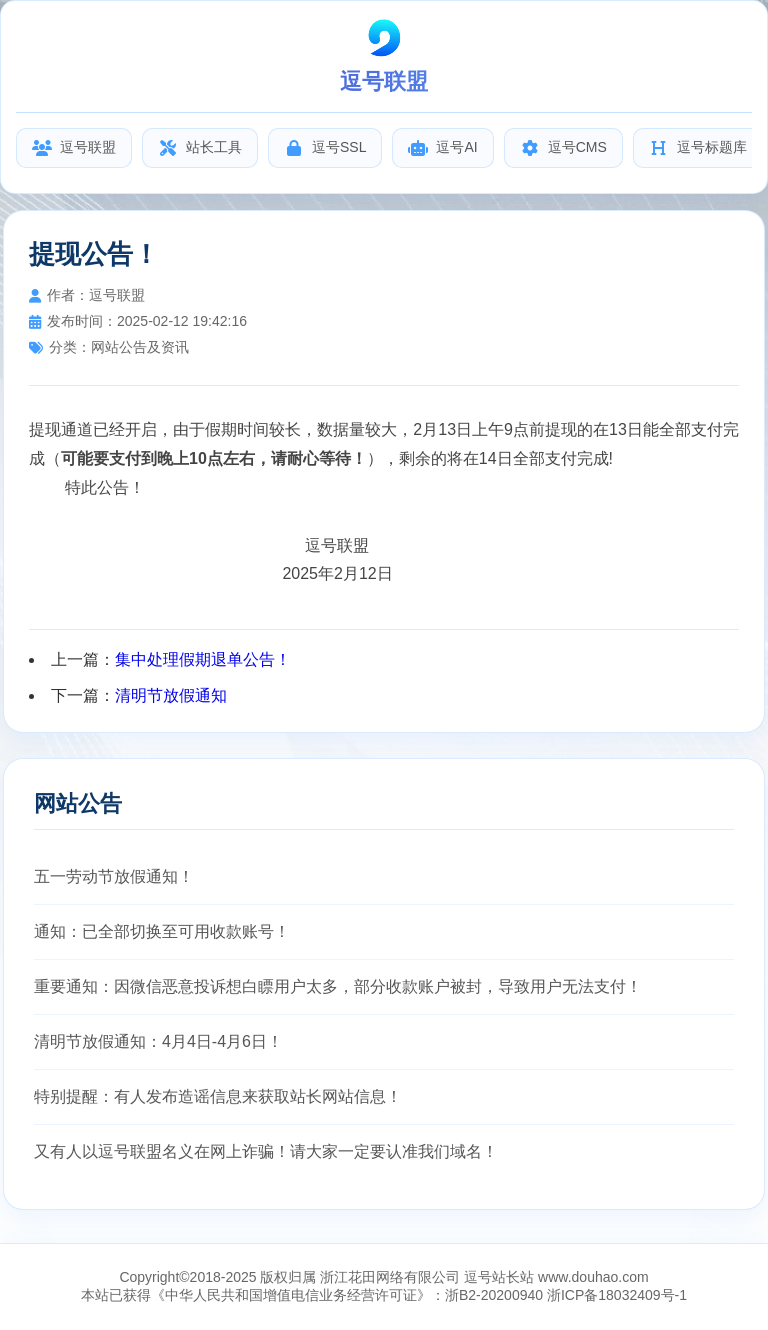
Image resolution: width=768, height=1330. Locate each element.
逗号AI (442, 147)
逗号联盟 (74, 147)
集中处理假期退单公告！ (203, 659)
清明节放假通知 (171, 695)
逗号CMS (563, 147)
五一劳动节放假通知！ (114, 876)
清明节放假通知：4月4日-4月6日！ (158, 1041)
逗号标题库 (698, 147)
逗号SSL (325, 147)
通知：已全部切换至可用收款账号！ (162, 931)
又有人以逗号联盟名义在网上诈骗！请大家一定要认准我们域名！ (266, 1151)
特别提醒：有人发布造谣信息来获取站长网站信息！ (218, 1096)
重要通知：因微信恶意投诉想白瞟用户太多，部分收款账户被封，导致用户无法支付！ (338, 986)
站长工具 (200, 147)
